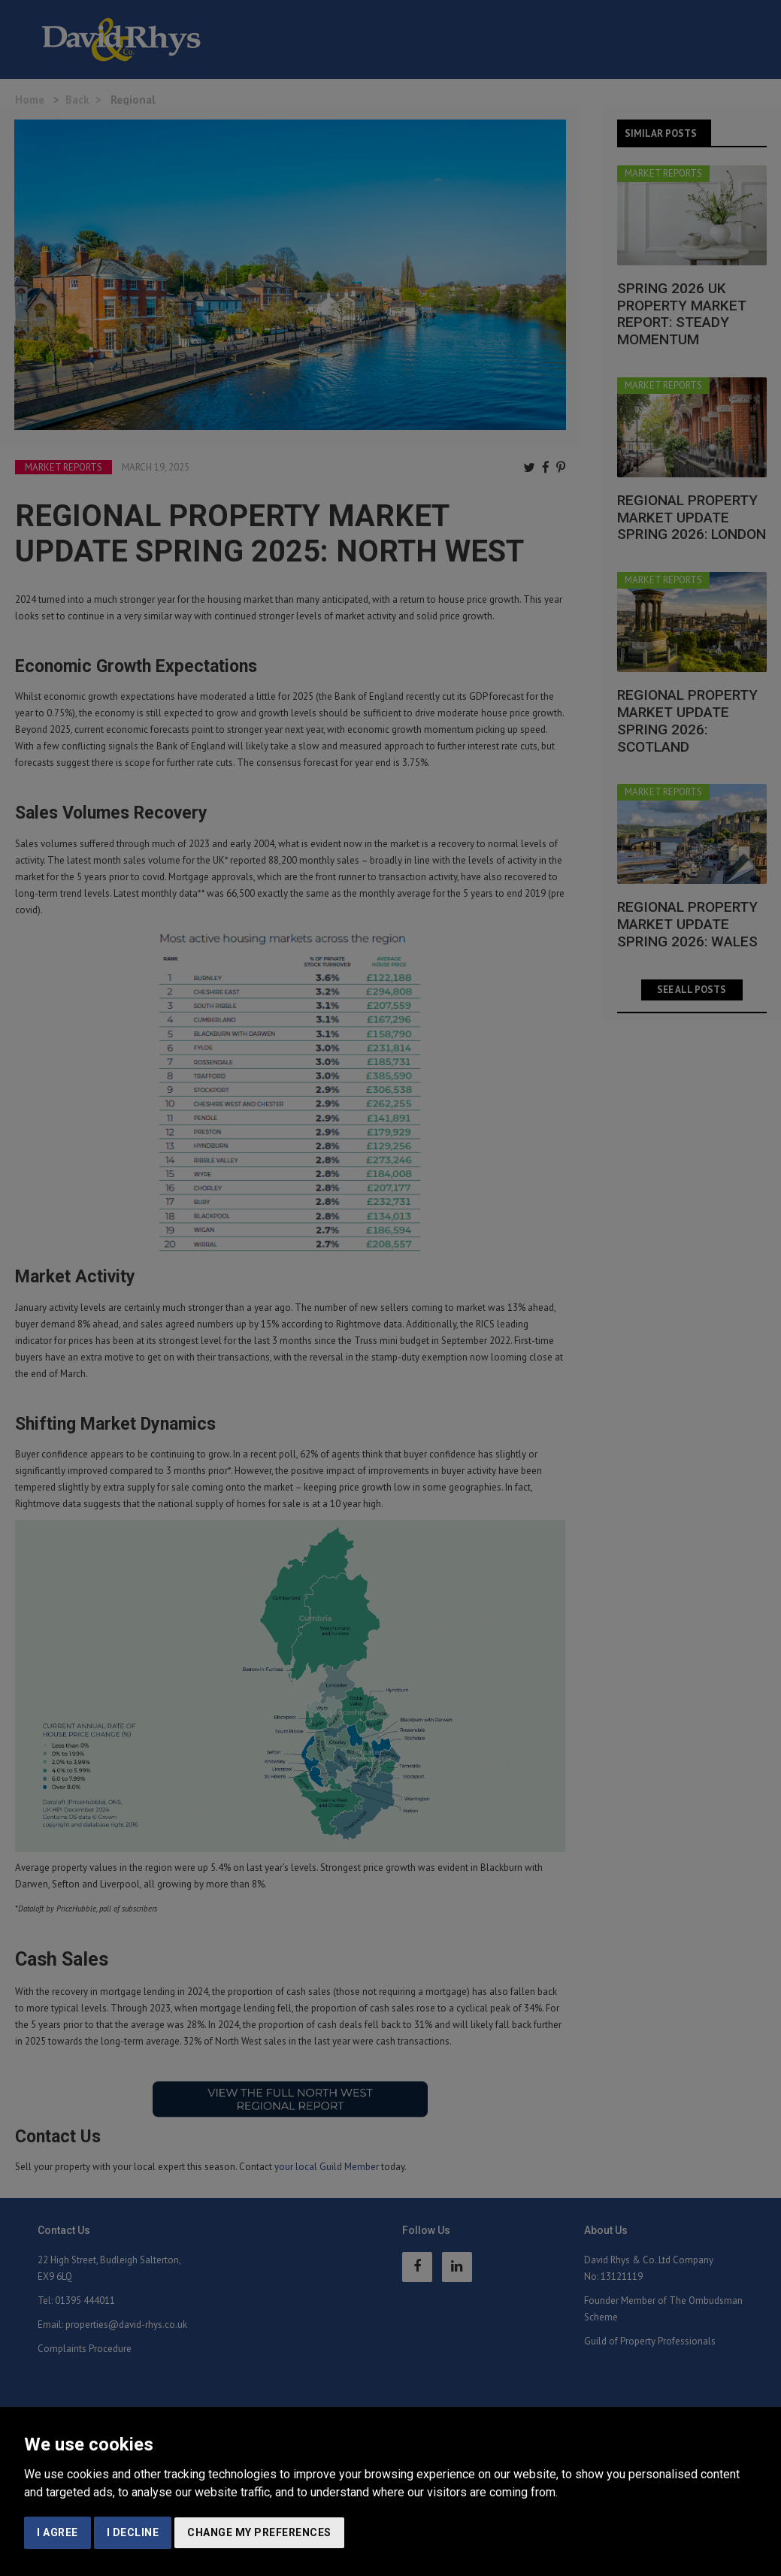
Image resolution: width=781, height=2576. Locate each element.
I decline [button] (133, 2532)
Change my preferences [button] (259, 2532)
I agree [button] (57, 2532)
